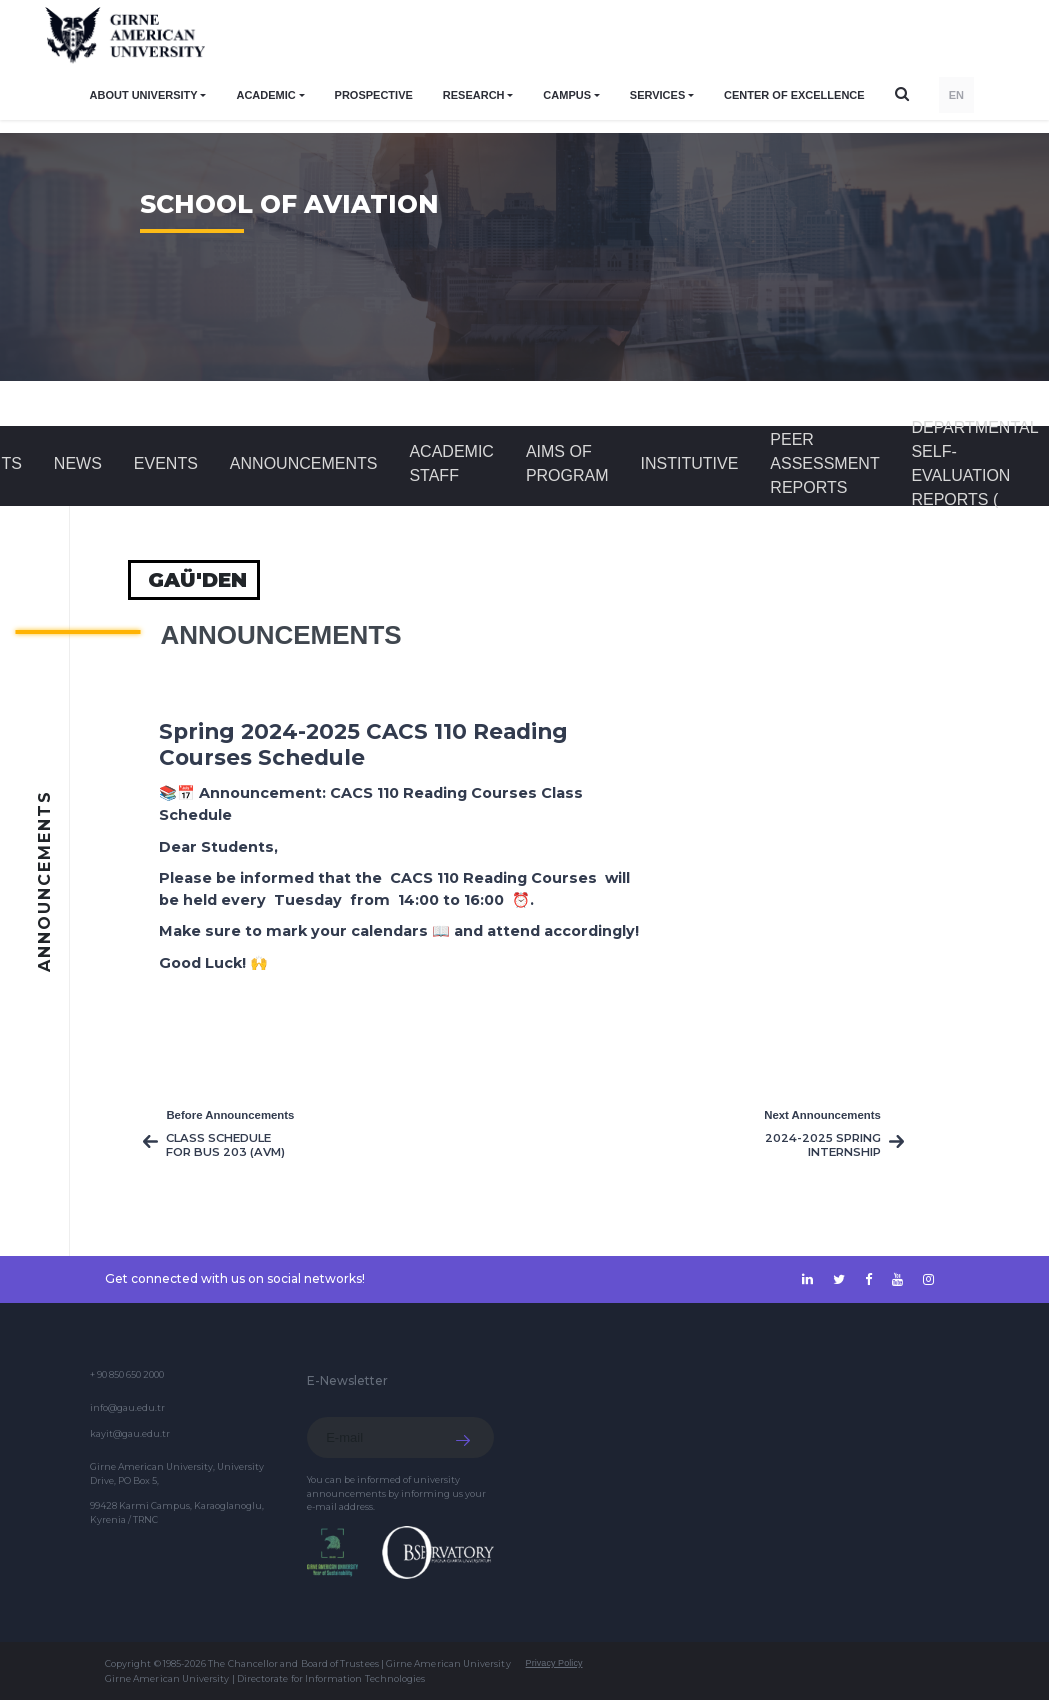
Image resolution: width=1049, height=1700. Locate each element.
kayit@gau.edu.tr (130, 1433)
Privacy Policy (554, 1663)
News (78, 463)
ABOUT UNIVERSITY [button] (144, 95)
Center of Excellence (794, 95)
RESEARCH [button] (474, 95)
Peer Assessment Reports (824, 463)
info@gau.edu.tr (127, 1407)
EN (956, 95)
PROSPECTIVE (374, 95)
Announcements (304, 463)
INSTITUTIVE (690, 463)
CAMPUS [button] (567, 95)
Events (166, 463)
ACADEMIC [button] (265, 95)
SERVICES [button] (657, 95)
